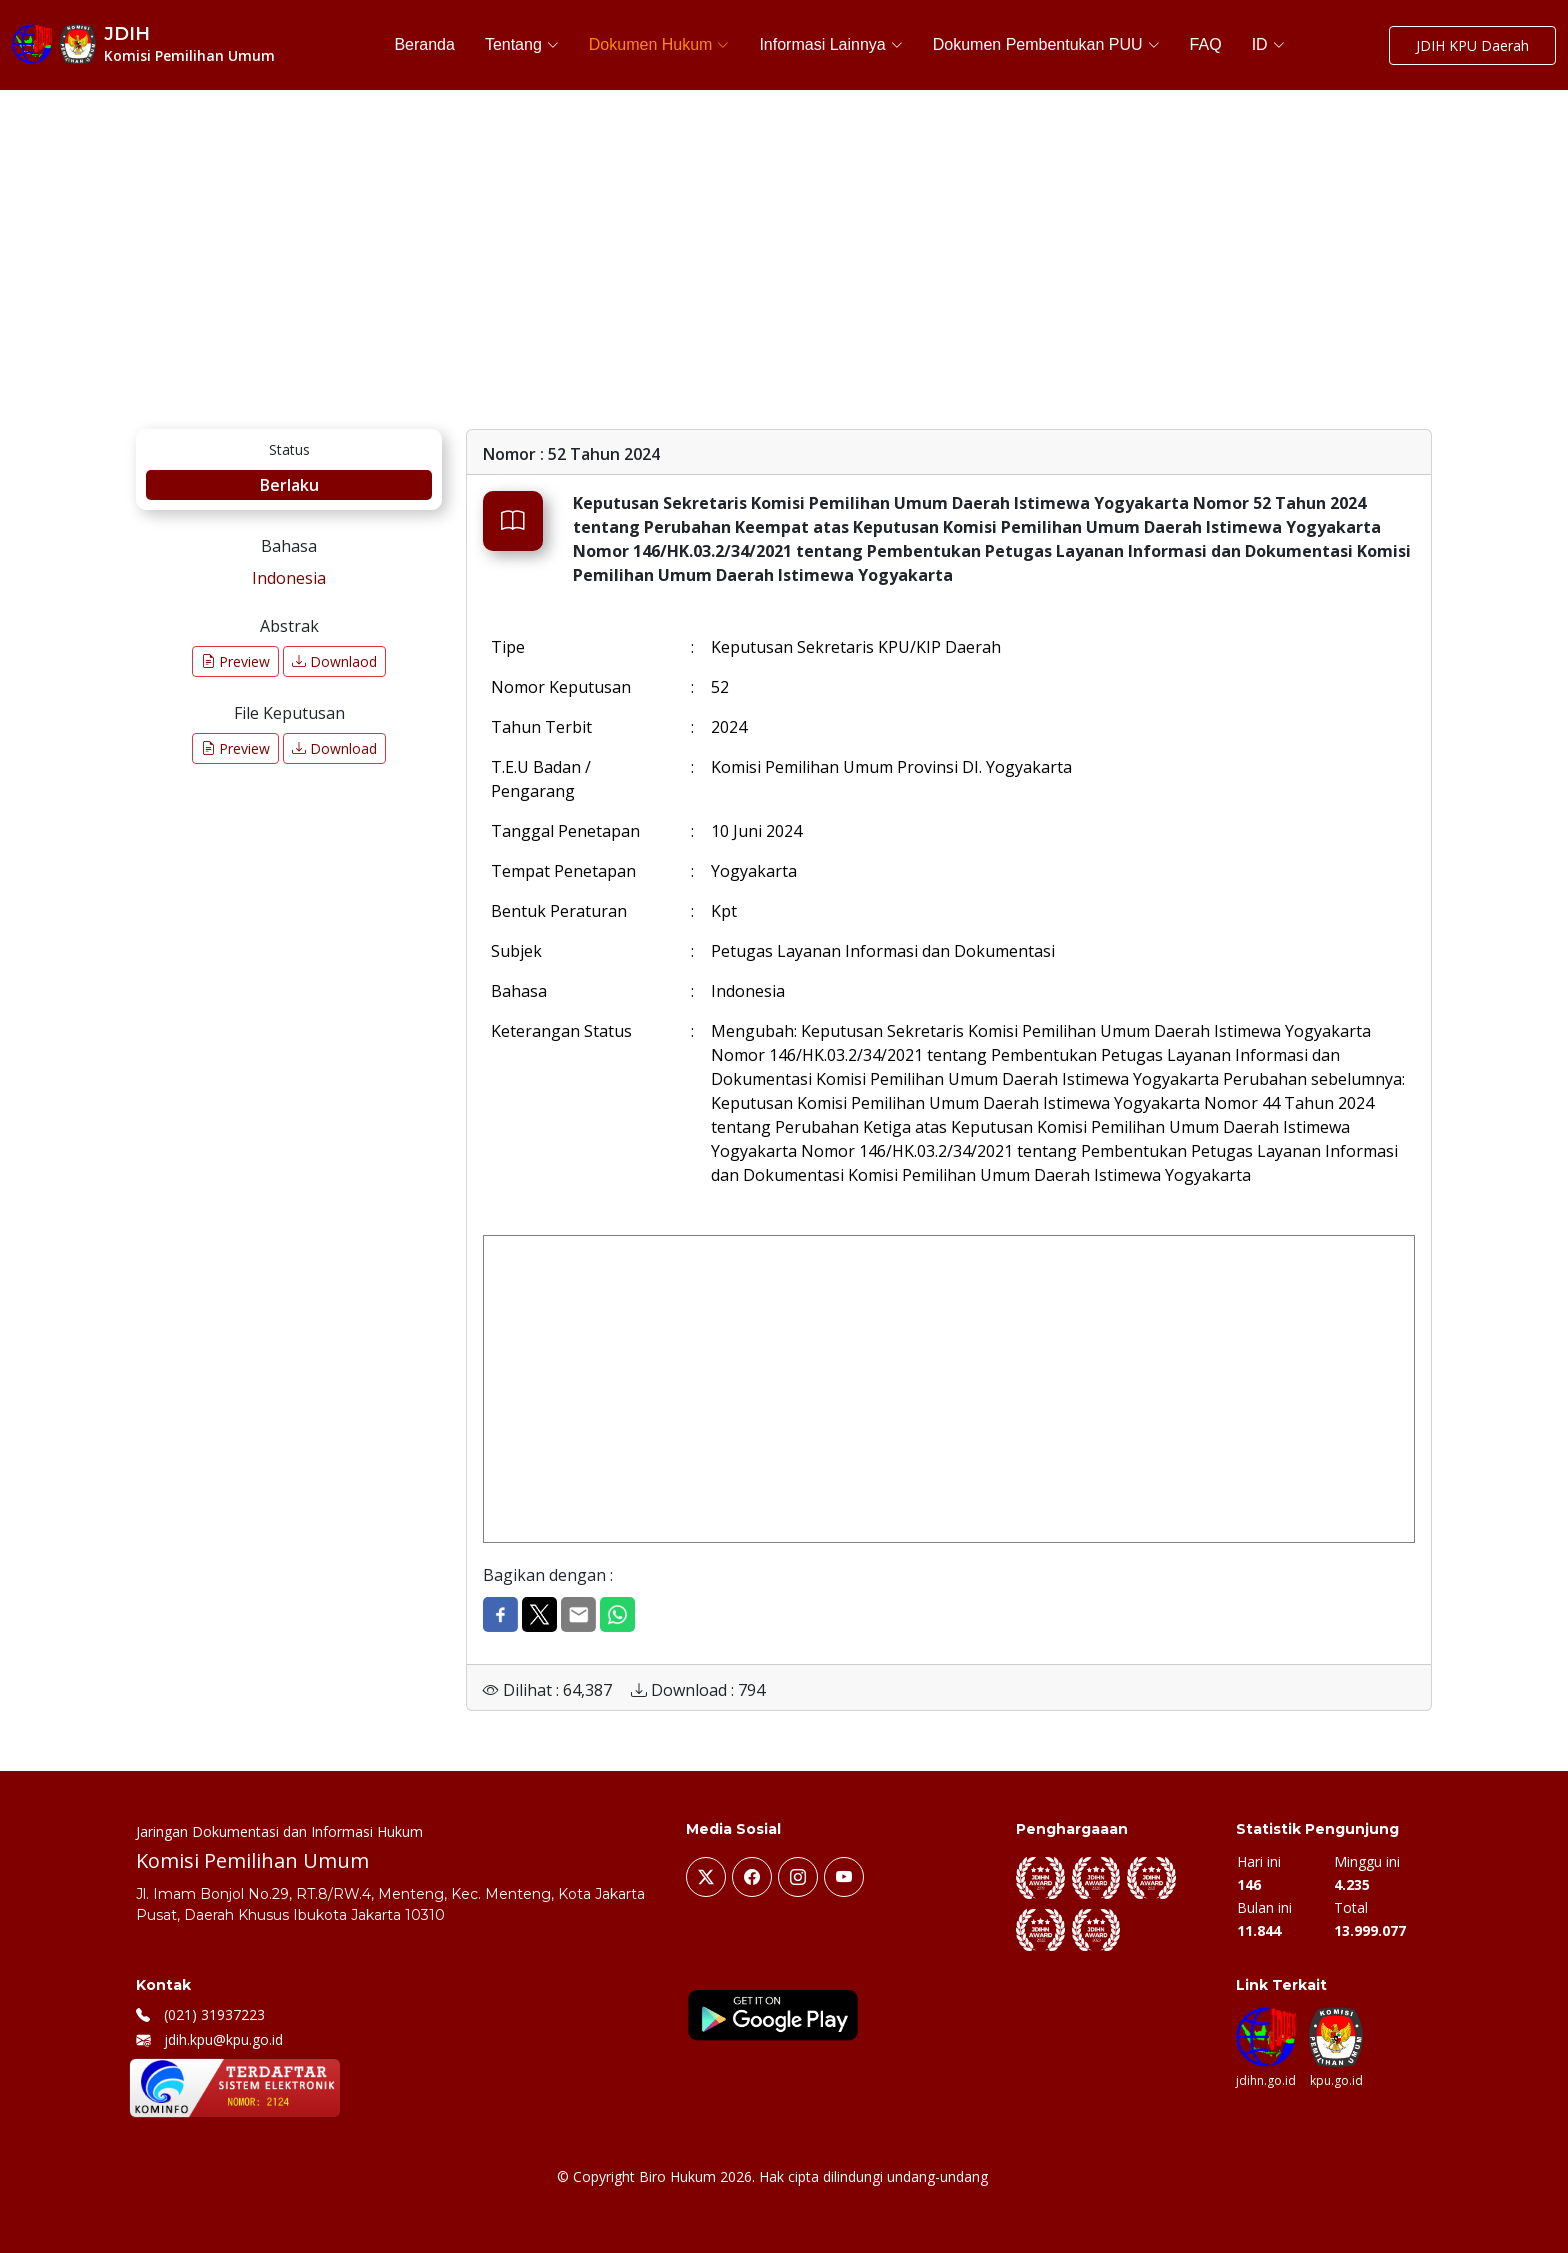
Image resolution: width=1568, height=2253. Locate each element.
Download (334, 748)
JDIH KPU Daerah (1472, 45)
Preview (235, 661)
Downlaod (334, 661)
